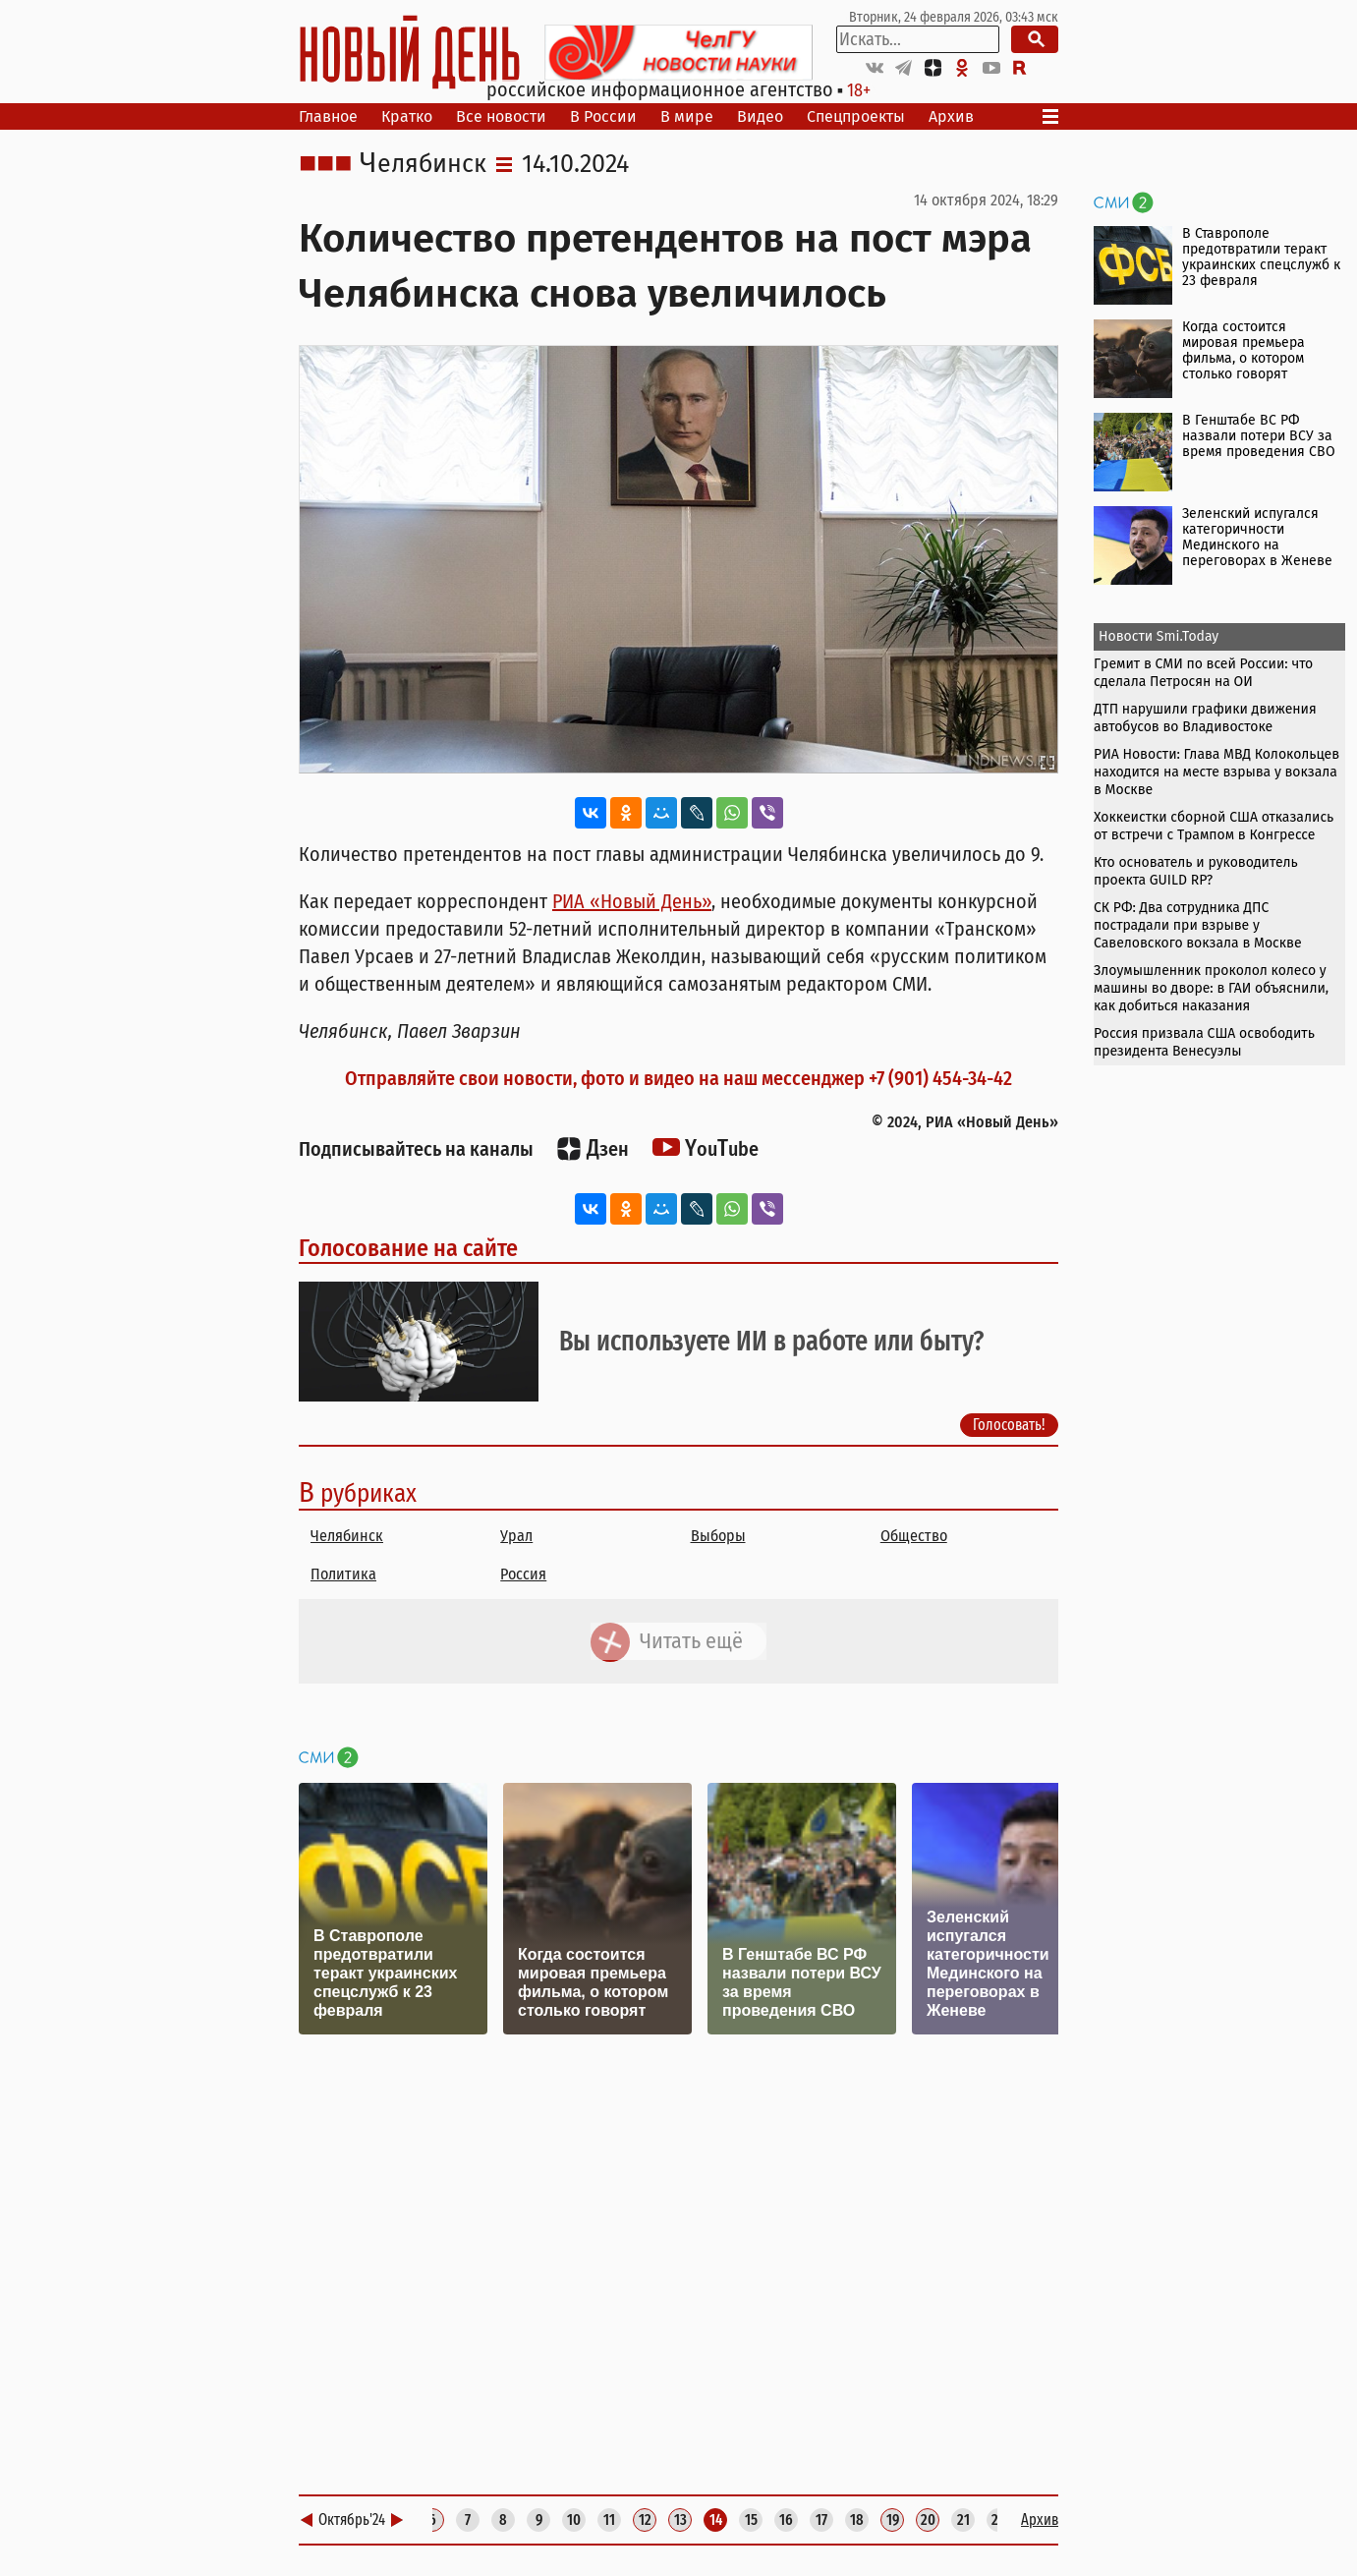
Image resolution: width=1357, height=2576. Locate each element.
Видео (760, 116)
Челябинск (423, 164)
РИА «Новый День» (631, 901)
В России (603, 116)
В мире (686, 116)
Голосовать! (1009, 1424)
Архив (951, 116)
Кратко (406, 116)
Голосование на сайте (408, 1248)
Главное (328, 116)
